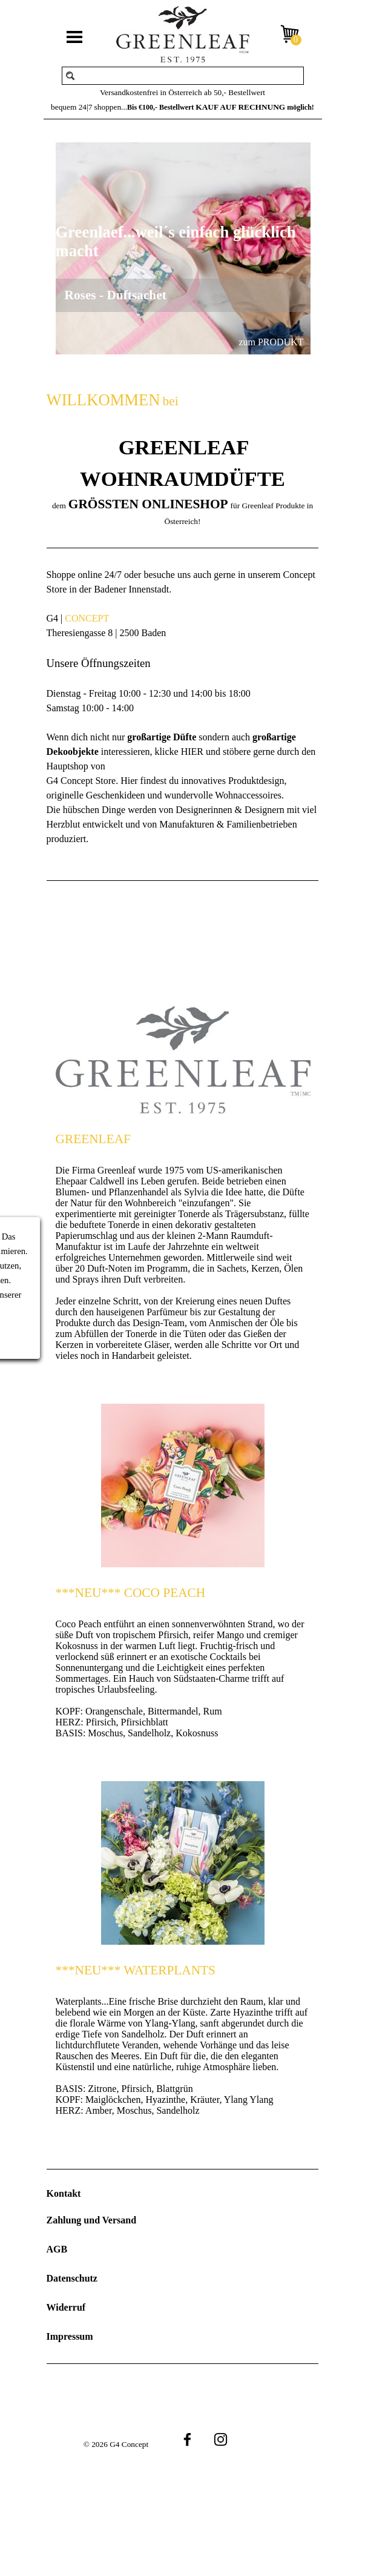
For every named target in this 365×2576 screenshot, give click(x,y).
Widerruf (66, 2307)
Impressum (70, 2336)
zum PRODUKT (270, 342)
